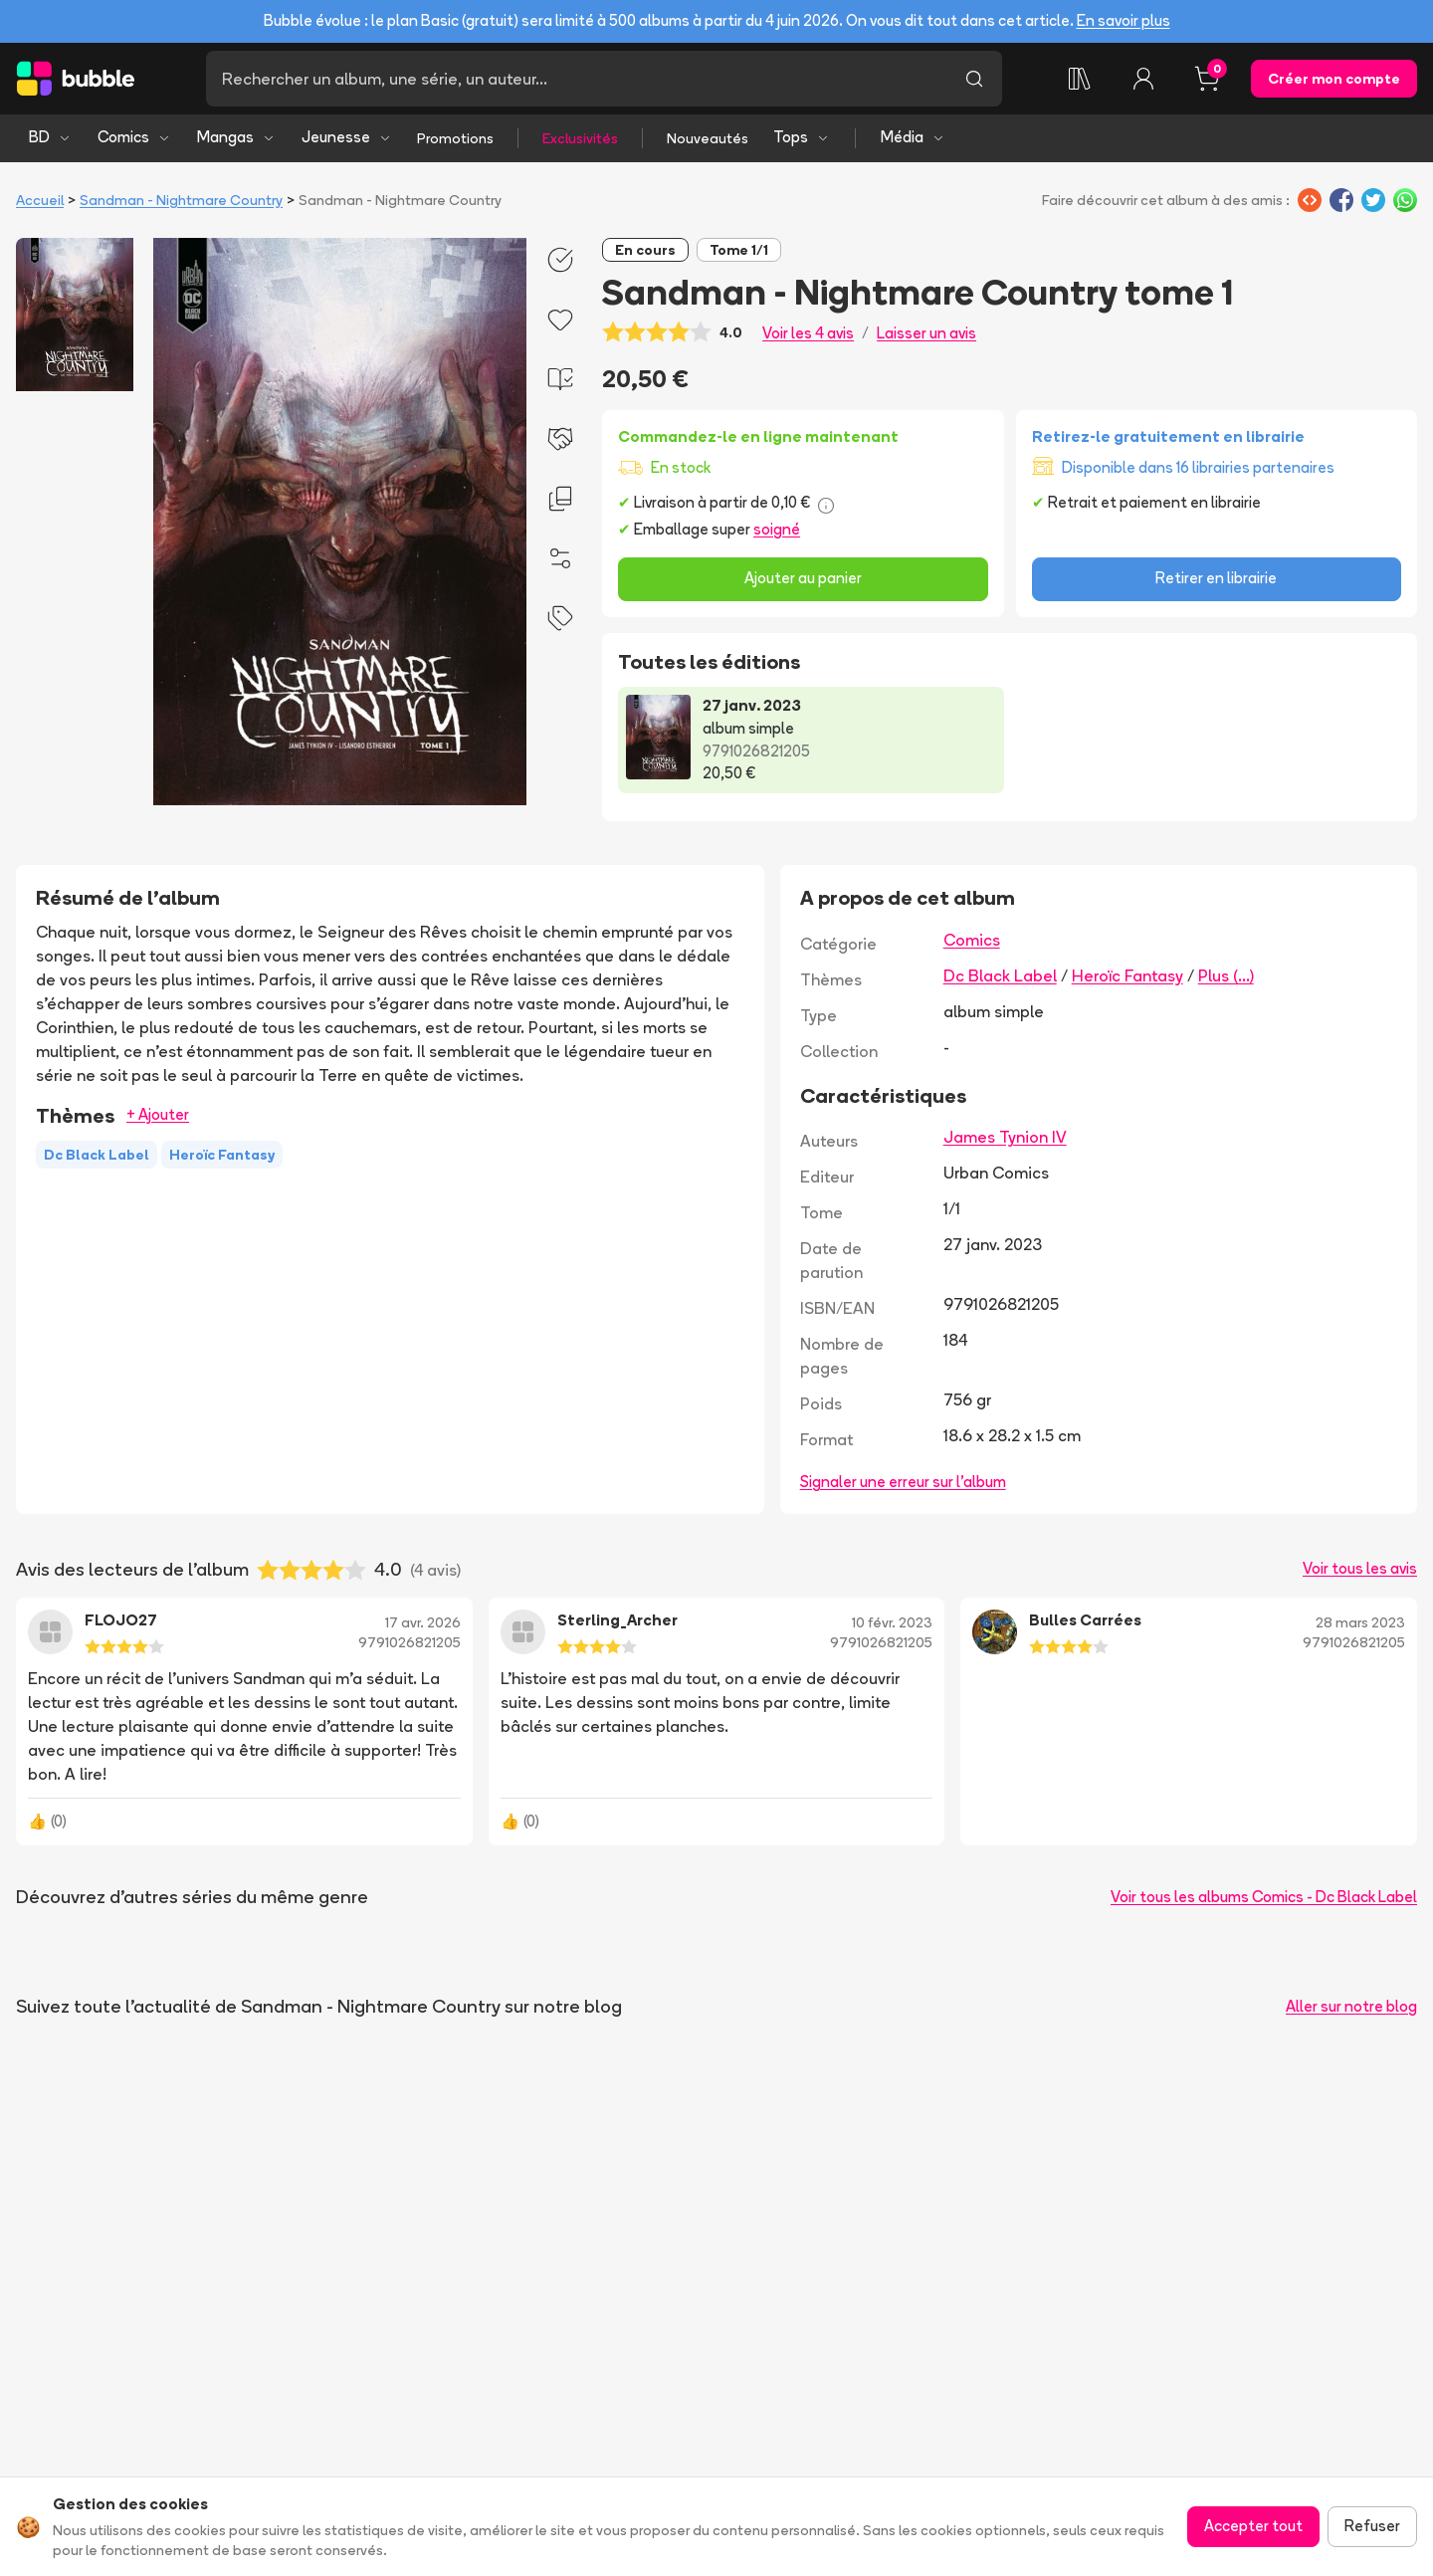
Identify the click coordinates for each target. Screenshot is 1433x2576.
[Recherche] (576, 79)
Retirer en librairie (1216, 577)
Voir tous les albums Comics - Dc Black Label (1264, 1896)
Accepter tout (1253, 2525)
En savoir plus (1123, 20)
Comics (134, 136)
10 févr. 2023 (892, 1622)
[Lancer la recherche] (974, 79)
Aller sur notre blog (1351, 2006)
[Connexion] (1143, 79)
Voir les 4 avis (808, 332)
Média (913, 136)
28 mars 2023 (1360, 1622)
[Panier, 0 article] (1207, 79)
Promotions (455, 138)
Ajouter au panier (803, 577)
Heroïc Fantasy (1127, 975)
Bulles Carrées (1085, 1619)
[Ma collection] (1080, 79)
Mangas (236, 136)
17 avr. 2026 (423, 1622)
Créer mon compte (1334, 79)
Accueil (40, 200)
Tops (801, 136)
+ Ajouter (157, 1114)
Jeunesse (347, 136)
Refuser (1372, 2525)
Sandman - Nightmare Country (181, 200)
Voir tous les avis (1360, 1568)
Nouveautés (707, 138)
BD (50, 136)
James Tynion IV (1005, 1137)
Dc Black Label (1000, 975)
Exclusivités (580, 138)
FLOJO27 (121, 1619)
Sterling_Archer (617, 1619)
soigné (776, 529)
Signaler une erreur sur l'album (903, 1481)
